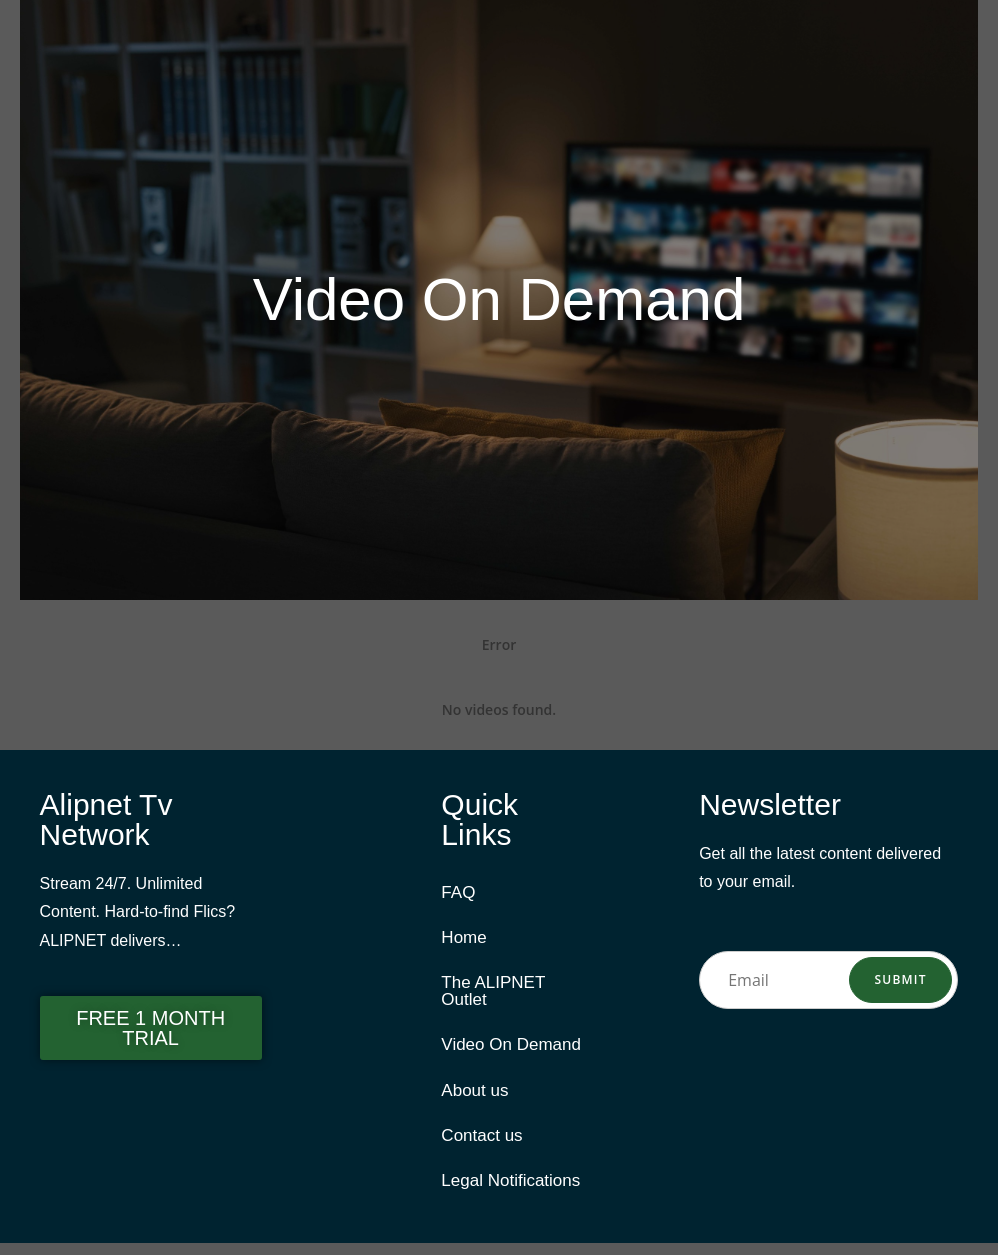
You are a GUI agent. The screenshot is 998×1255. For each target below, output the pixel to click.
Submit (901, 979)
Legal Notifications (510, 1192)
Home (463, 940)
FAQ (458, 893)
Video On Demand (511, 1051)
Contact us (481, 1145)
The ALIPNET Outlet (493, 996)
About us (474, 1098)
